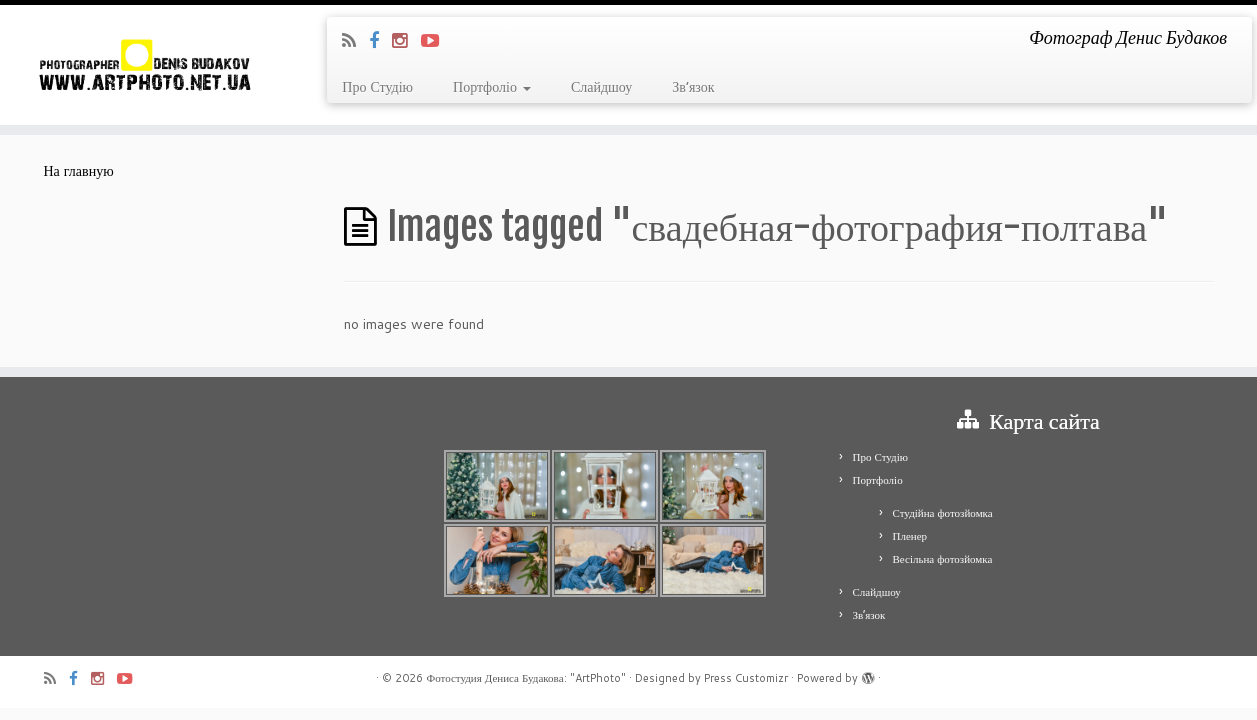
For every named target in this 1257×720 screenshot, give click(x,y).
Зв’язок (693, 87)
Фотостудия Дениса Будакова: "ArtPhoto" (525, 678)
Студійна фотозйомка (943, 513)
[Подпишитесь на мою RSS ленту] (355, 40)
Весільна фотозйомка (943, 559)
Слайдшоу (601, 87)
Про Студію (377, 87)
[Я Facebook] (380, 40)
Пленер (910, 536)
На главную (79, 171)
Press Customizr (746, 678)
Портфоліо (492, 87)
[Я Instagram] (406, 40)
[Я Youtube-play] (436, 40)
